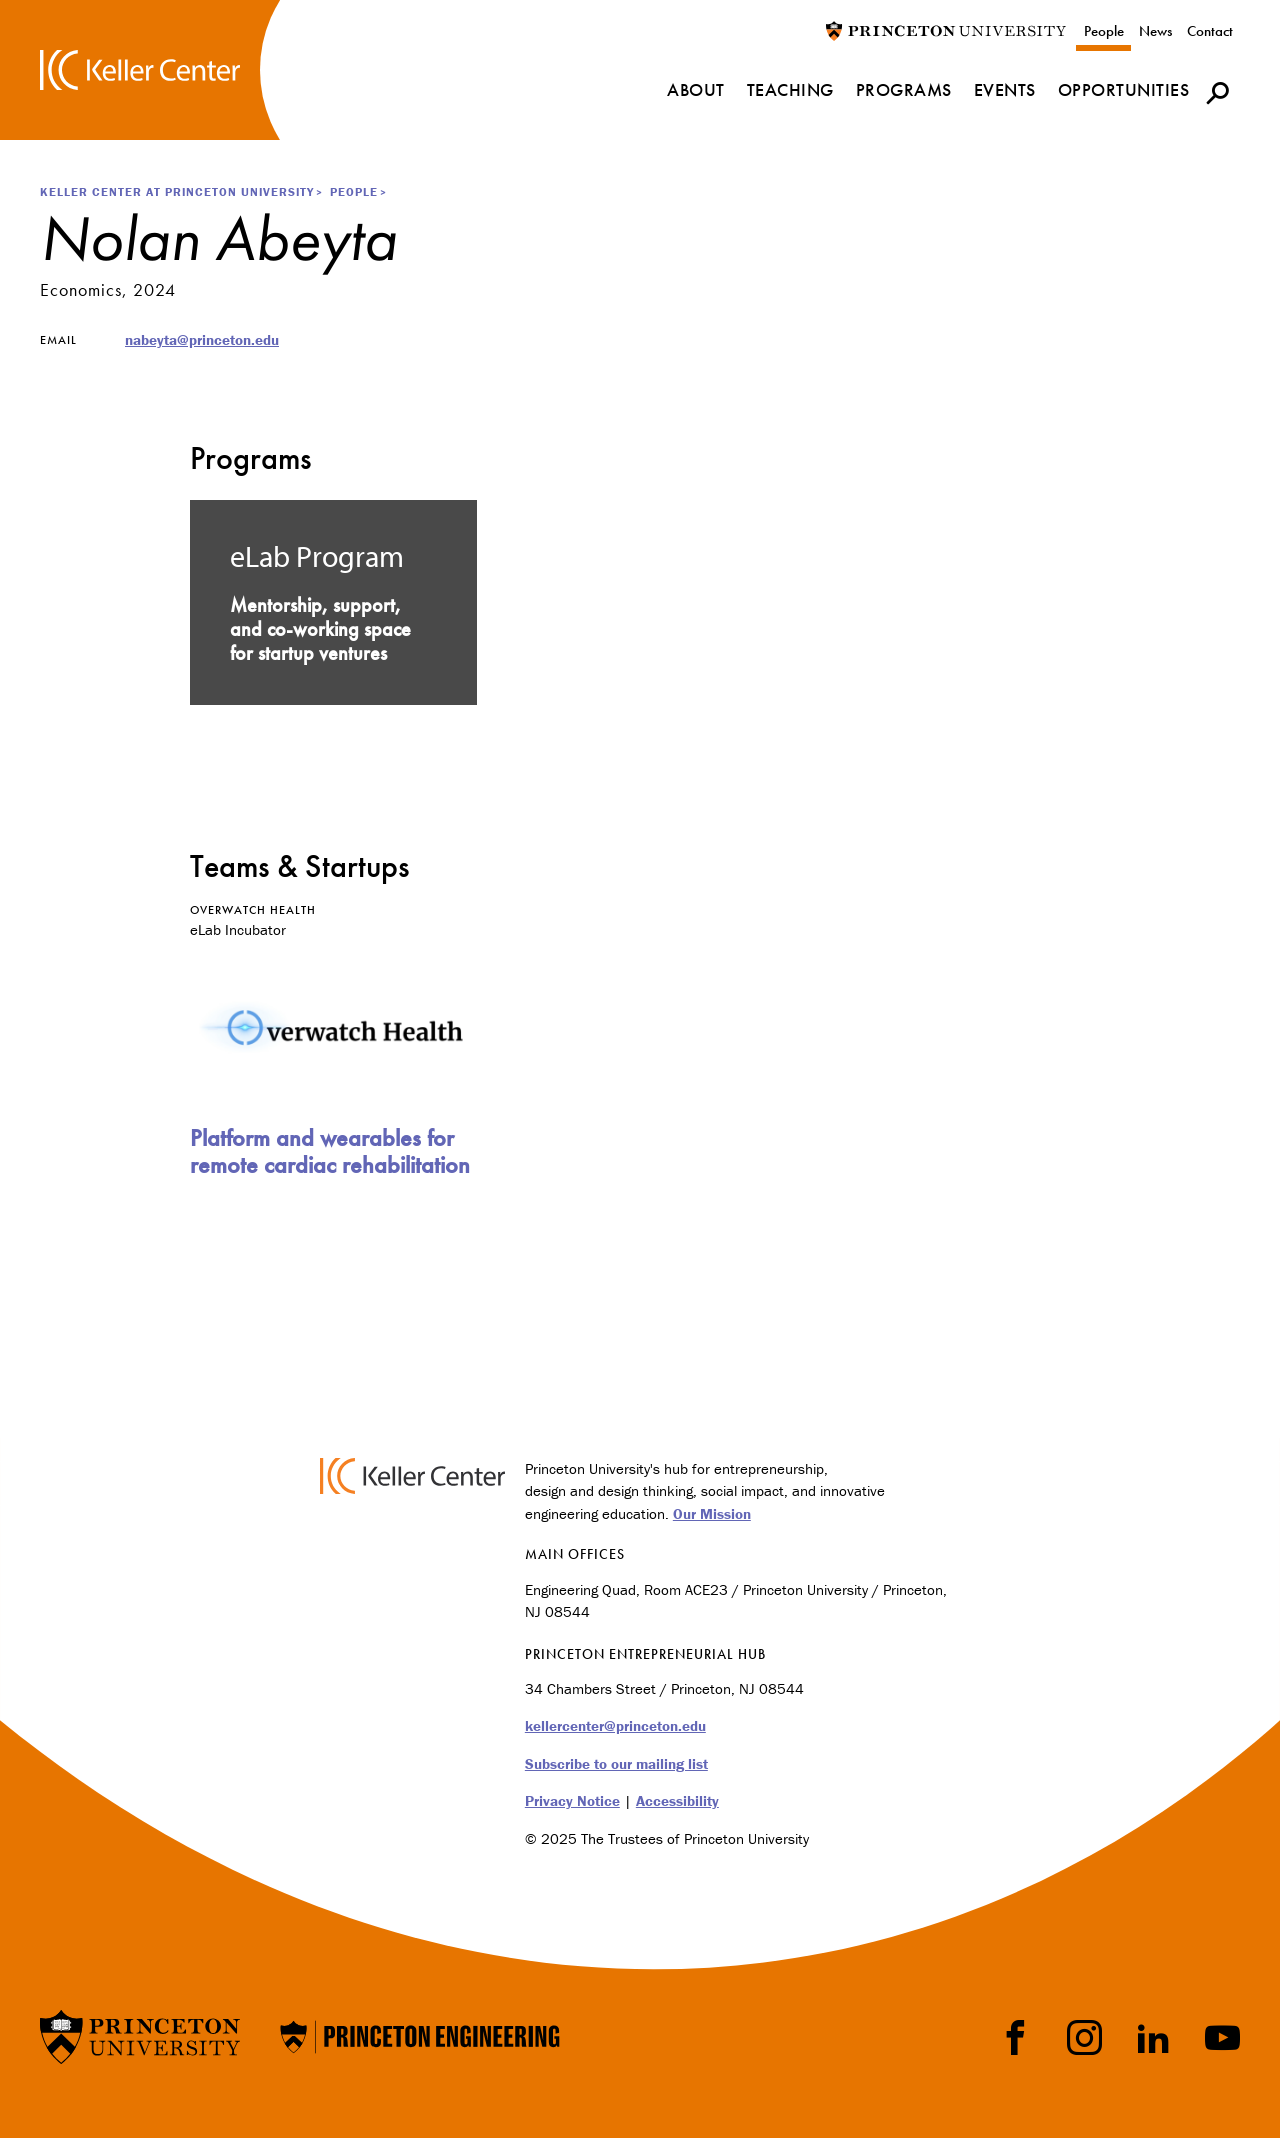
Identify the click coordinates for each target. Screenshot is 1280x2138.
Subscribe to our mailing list (616, 1763)
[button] (1217, 92)
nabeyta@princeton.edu (202, 339)
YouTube (1222, 2037)
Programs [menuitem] (904, 89)
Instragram (1084, 2037)
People (1104, 31)
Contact (1210, 31)
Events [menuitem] (1005, 89)
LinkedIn (1153, 2037)
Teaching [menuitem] (790, 89)
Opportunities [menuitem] (1124, 89)
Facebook (1015, 2037)
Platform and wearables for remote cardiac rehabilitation (330, 1150)
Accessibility (677, 1800)
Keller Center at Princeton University (177, 191)
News (1155, 31)
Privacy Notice (572, 1800)
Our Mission (712, 1513)
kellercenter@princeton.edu (615, 1725)
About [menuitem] (696, 89)
